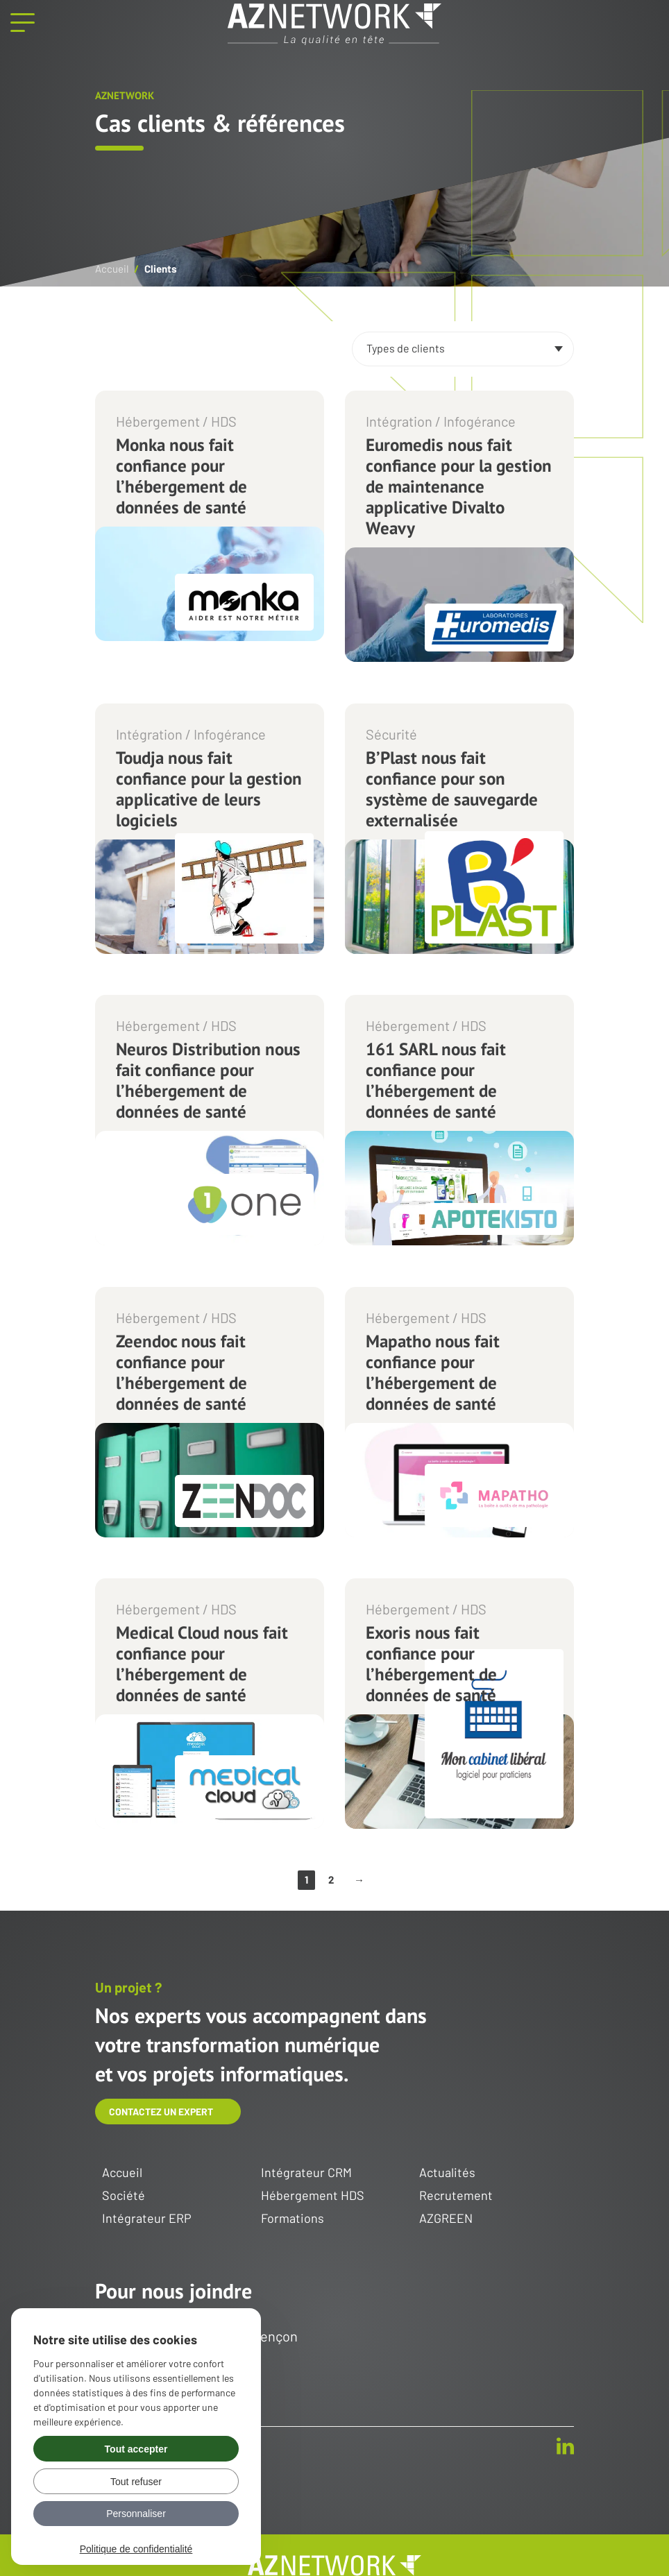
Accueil (111, 268)
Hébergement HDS (312, 2196)
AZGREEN (446, 2219)
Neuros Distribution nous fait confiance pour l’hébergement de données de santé (208, 1080)
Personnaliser (136, 2513)
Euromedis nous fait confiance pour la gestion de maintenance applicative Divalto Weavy (459, 486)
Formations (292, 2219)
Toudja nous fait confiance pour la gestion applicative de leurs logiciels (209, 789)
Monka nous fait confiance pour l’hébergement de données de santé (181, 476)
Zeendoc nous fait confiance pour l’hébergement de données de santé (181, 1372)
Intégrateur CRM (306, 2173)
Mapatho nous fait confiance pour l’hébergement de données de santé (433, 1372)
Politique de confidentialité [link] (136, 2548)
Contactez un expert (161, 2111)
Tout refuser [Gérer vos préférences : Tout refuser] (136, 2481)
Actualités (447, 2173)
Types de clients (405, 348)
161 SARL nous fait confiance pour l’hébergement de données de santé (436, 1080)
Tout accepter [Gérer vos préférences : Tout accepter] (136, 2449)
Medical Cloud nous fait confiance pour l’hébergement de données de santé (202, 1663)
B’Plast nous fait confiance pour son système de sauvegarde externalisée (452, 789)
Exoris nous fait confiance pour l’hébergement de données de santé (431, 1663)
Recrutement (456, 2196)
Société (123, 2196)
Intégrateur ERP (147, 2219)
